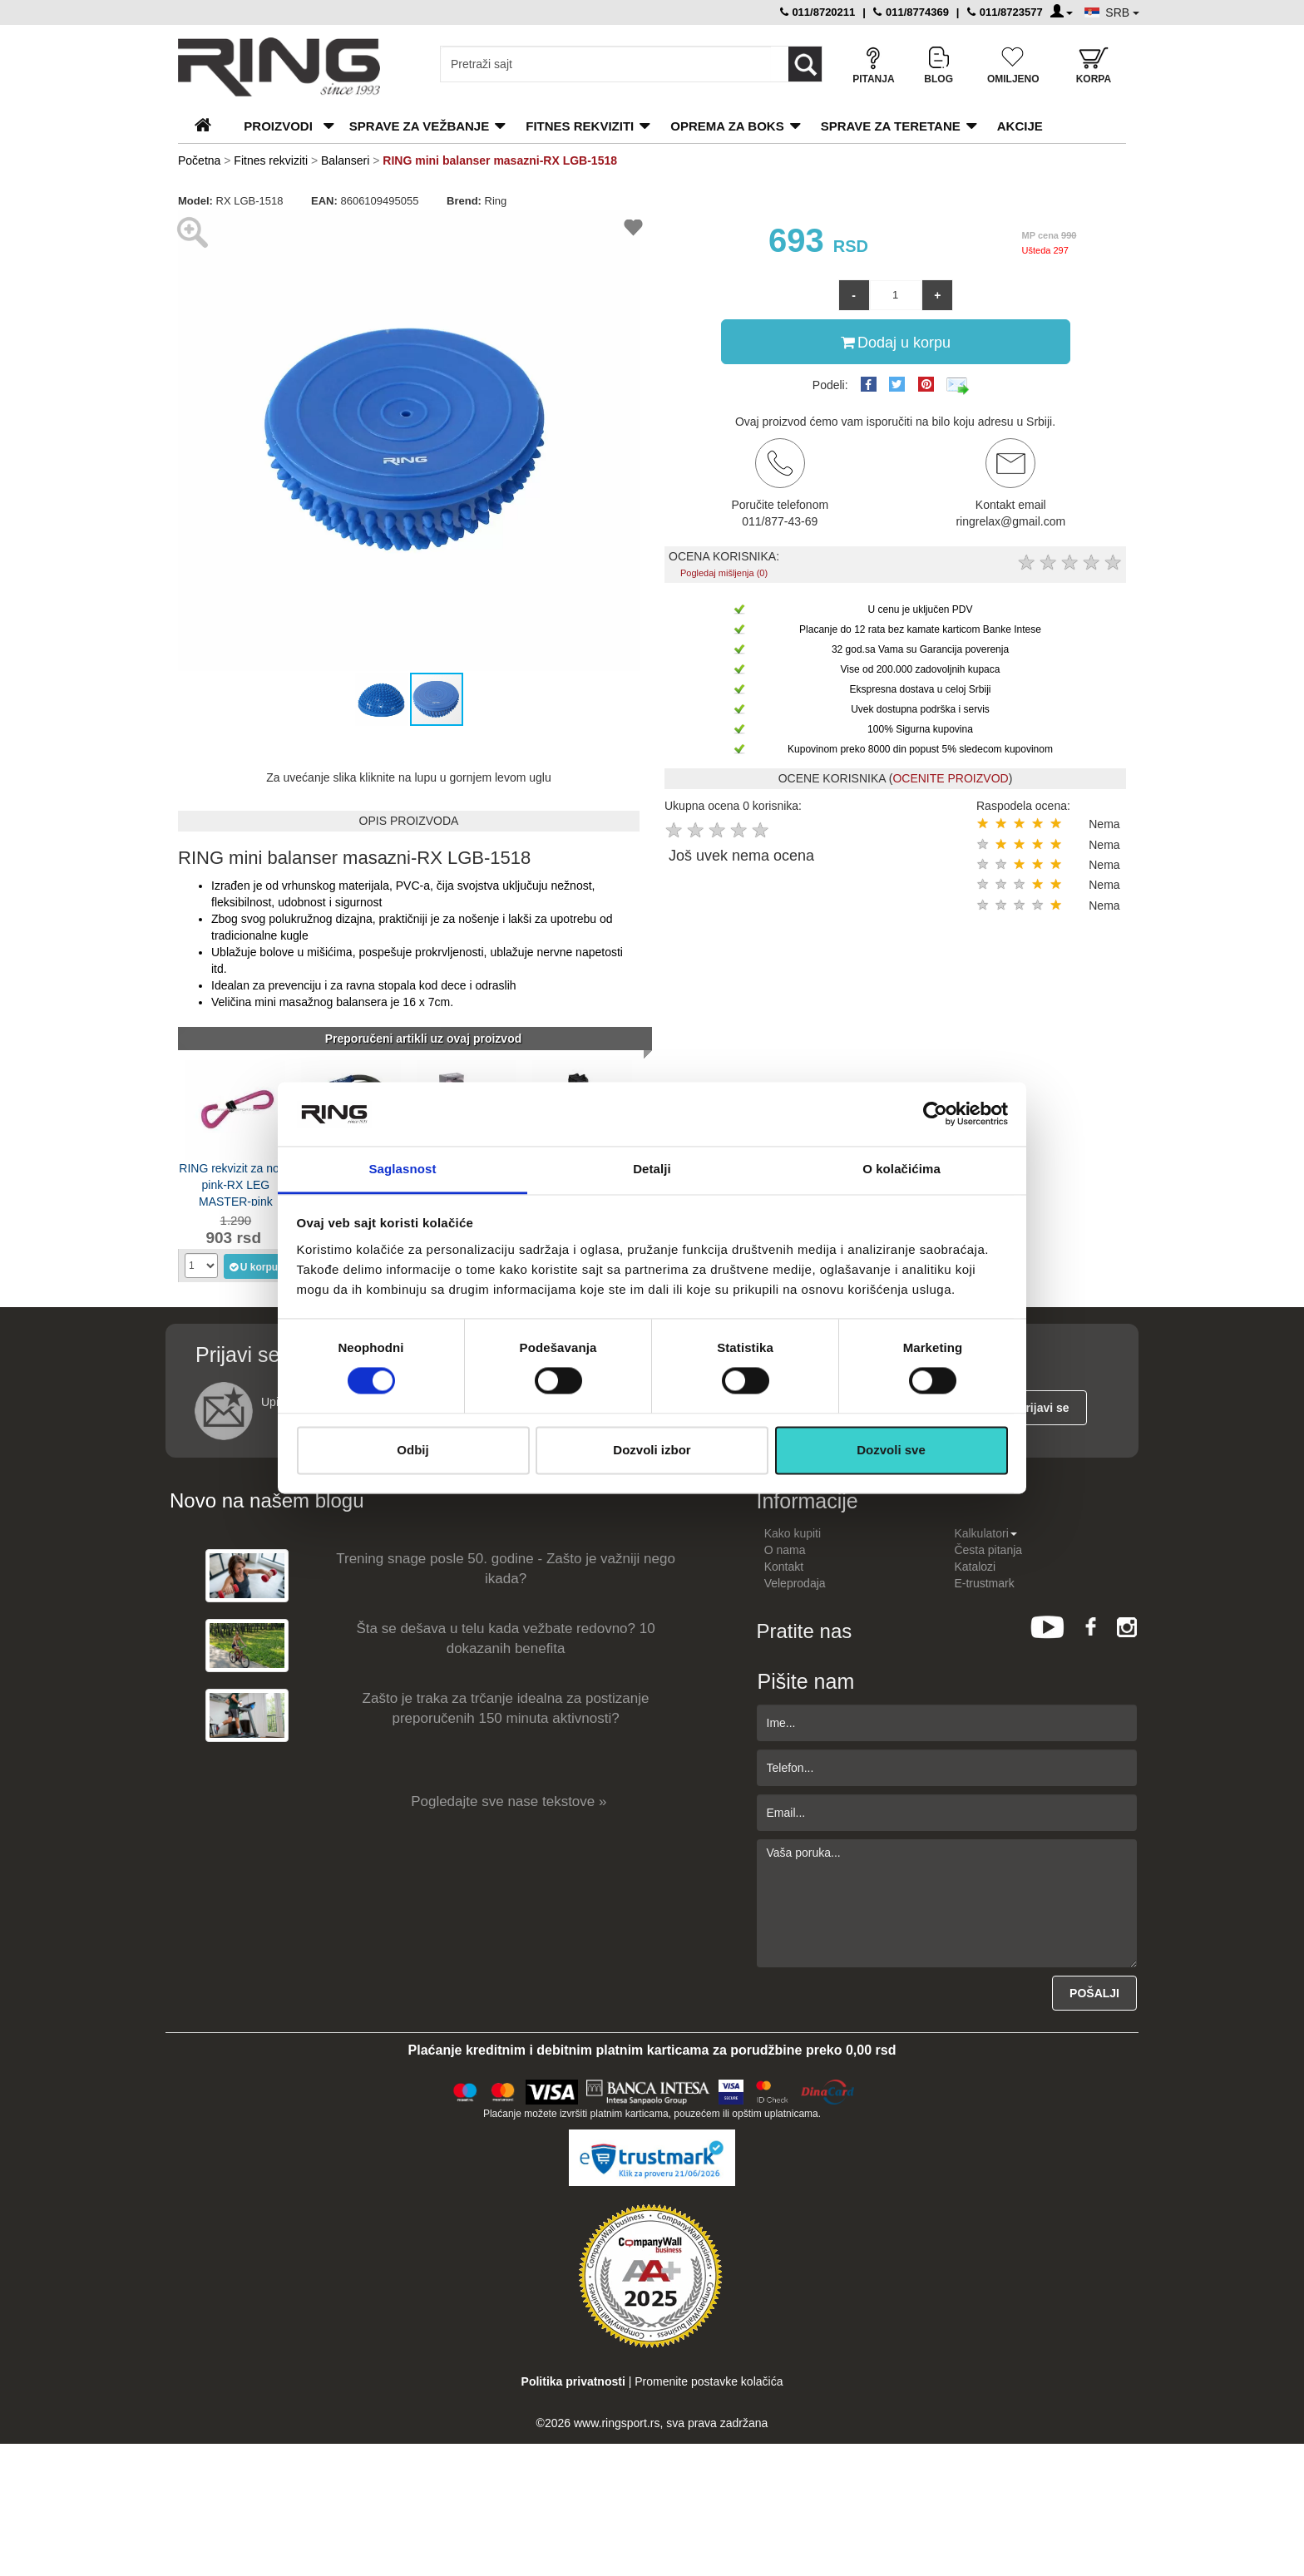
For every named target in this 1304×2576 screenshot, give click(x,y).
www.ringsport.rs (616, 2423)
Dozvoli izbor (651, 1450)
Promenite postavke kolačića (709, 2381)
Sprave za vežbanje (419, 126)
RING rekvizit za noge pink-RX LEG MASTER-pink (235, 1184)
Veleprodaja (795, 1583)
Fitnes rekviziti (580, 126)
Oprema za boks (726, 126)
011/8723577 (1005, 12)
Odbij (412, 1450)
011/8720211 (818, 12)
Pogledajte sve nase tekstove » (508, 1801)
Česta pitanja (988, 1550)
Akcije (1020, 126)
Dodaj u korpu (896, 342)
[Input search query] (606, 64)
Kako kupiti (792, 1533)
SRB (1122, 12)
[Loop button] (805, 64)
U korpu (253, 1266)
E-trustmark (984, 1583)
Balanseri (345, 160)
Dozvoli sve (891, 1450)
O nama (785, 1550)
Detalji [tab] (652, 1169)
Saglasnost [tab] (402, 1169)
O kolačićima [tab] (901, 1169)
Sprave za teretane (891, 126)
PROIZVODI (278, 126)
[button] (193, 440)
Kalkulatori (985, 1533)
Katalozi (974, 1566)
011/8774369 (911, 12)
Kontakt (783, 1566)
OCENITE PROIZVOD (950, 778)
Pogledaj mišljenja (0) (724, 573)
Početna (199, 160)
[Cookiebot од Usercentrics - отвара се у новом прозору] (935, 1114)
